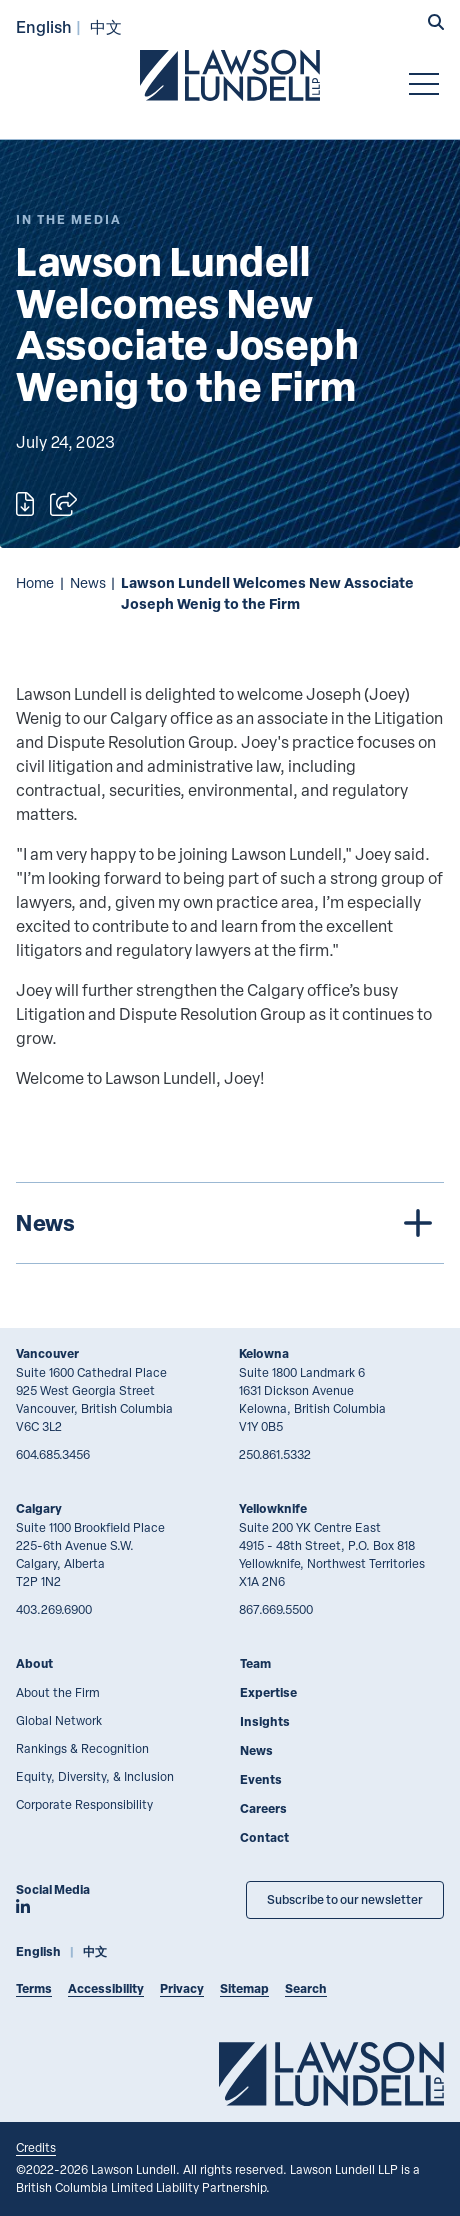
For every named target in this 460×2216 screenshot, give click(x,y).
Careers (263, 1808)
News (88, 582)
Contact (264, 1837)
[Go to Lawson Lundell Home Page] (230, 75)
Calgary (39, 1508)
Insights (265, 1721)
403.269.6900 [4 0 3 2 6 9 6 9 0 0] (54, 1609)
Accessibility (106, 1988)
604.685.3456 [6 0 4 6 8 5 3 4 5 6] (53, 1454)
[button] (436, 24)
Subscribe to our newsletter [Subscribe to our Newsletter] (345, 1899)
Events (261, 1779)
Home (35, 582)
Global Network (59, 1720)
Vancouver (47, 1353)
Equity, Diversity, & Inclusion (95, 1776)
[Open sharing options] (63, 504)
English (44, 26)
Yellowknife (273, 1508)
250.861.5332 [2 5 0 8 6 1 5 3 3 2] (275, 1454)
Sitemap (244, 1988)
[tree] (230, 1223)
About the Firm (58, 1692)
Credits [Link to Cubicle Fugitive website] (36, 2147)
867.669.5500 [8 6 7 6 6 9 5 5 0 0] (276, 1609)
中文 (106, 26)
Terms (34, 1988)
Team (255, 1663)
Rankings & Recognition (82, 1748)
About (34, 1663)
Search (306, 1988)
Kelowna (264, 1353)
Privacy (182, 1988)
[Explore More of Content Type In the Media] (69, 219)
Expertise (268, 1692)
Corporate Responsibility (84, 1804)
